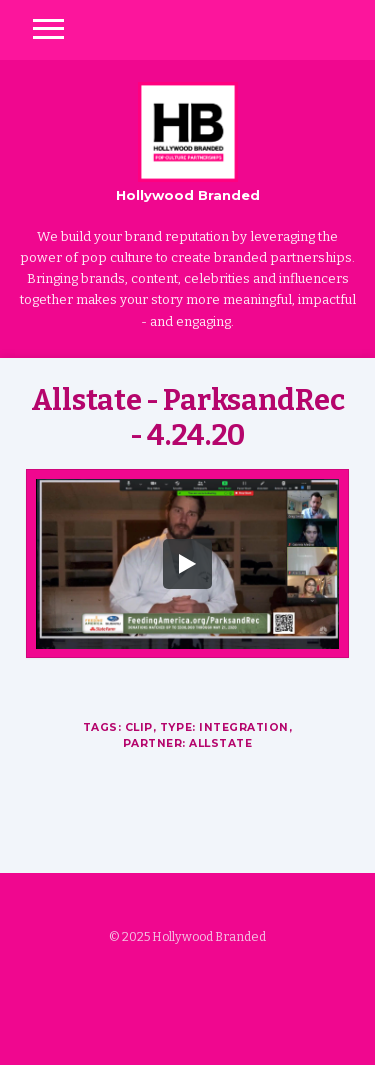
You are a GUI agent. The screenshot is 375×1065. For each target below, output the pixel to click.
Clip (139, 727)
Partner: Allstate (188, 743)
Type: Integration (224, 727)
